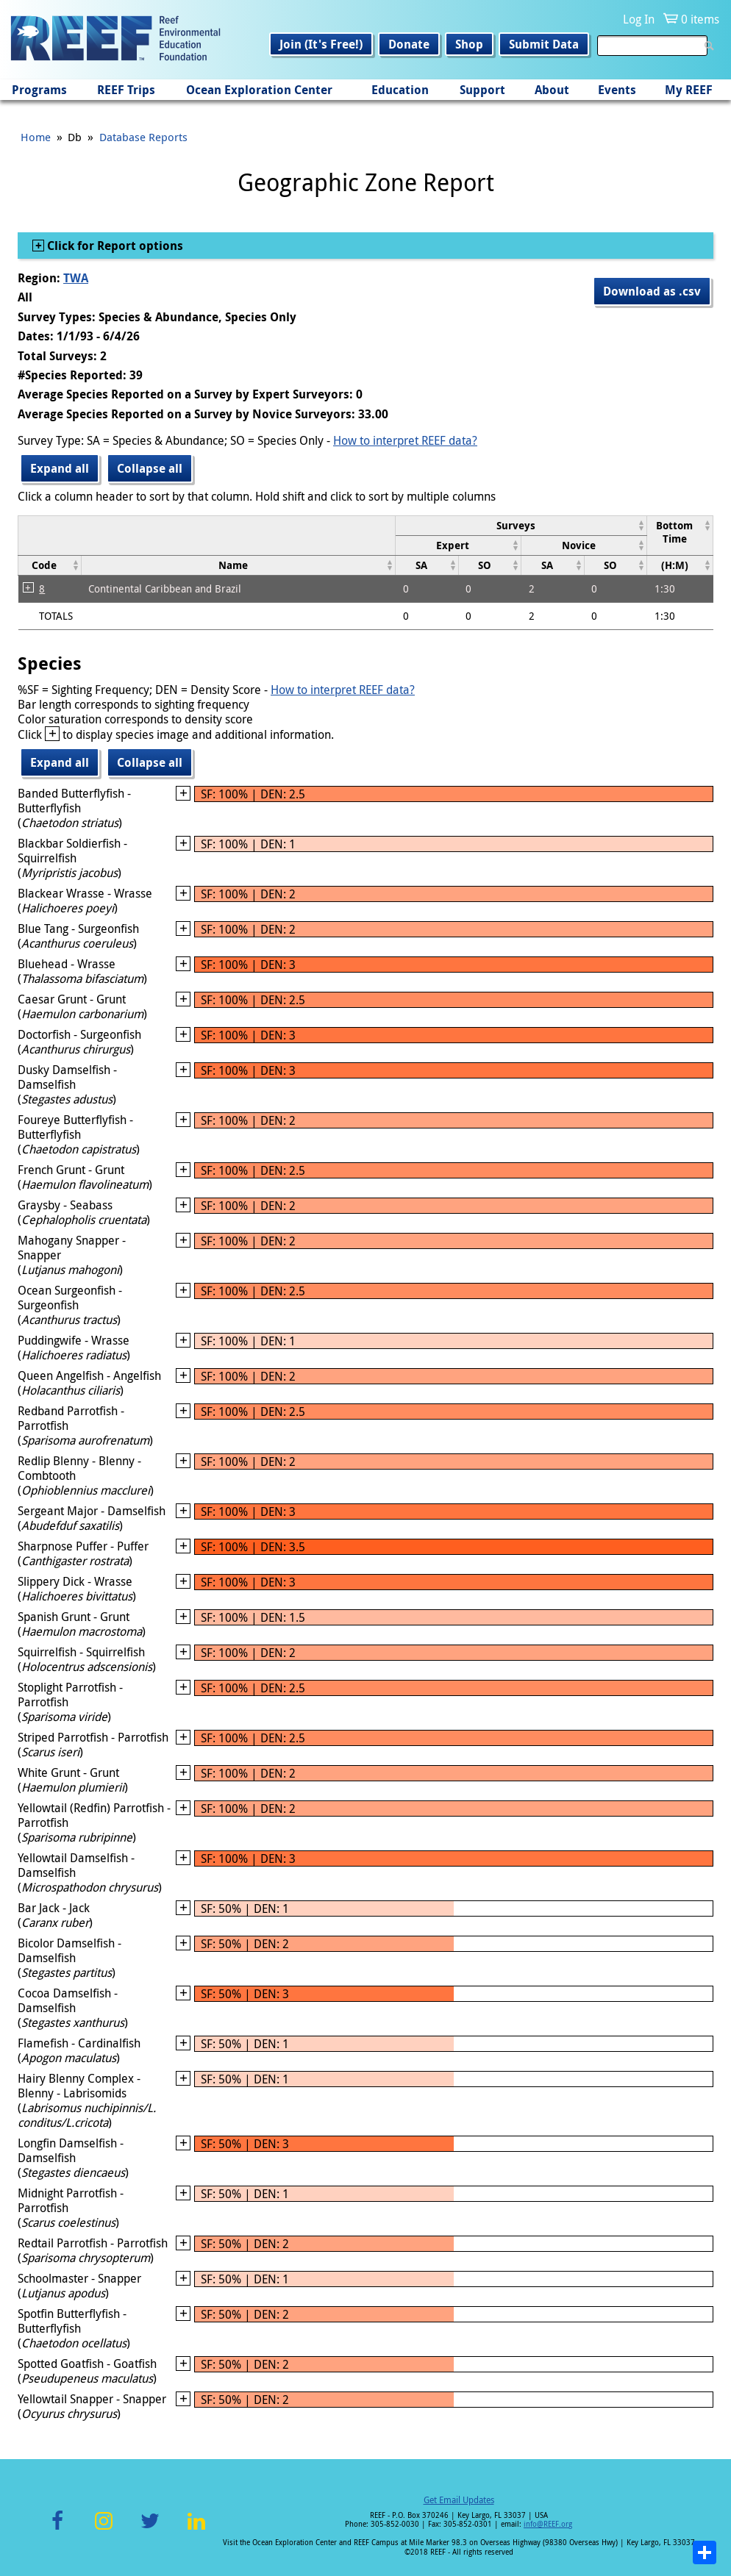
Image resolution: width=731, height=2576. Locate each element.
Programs (39, 90)
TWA (75, 278)
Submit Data (544, 44)
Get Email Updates (459, 2499)
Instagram (103, 2529)
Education (400, 90)
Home (36, 136)
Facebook (57, 2529)
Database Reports (143, 136)
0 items (700, 19)
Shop (469, 44)
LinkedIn (196, 2529)
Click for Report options (113, 245)
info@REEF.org (548, 2524)
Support (482, 90)
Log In (639, 19)
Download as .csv (652, 291)
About (552, 90)
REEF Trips (126, 90)
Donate (408, 44)
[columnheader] (521, 525)
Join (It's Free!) (321, 44)
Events (617, 90)
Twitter (150, 2529)
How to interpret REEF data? (405, 440)
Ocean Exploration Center (259, 90)
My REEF (689, 90)
